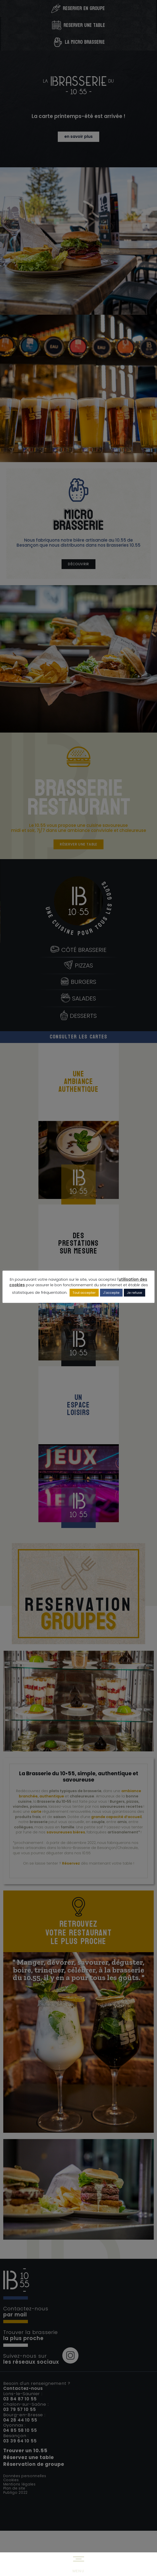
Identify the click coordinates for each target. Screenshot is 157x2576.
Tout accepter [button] (84, 1292)
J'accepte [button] (111, 1292)
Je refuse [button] (134, 1292)
